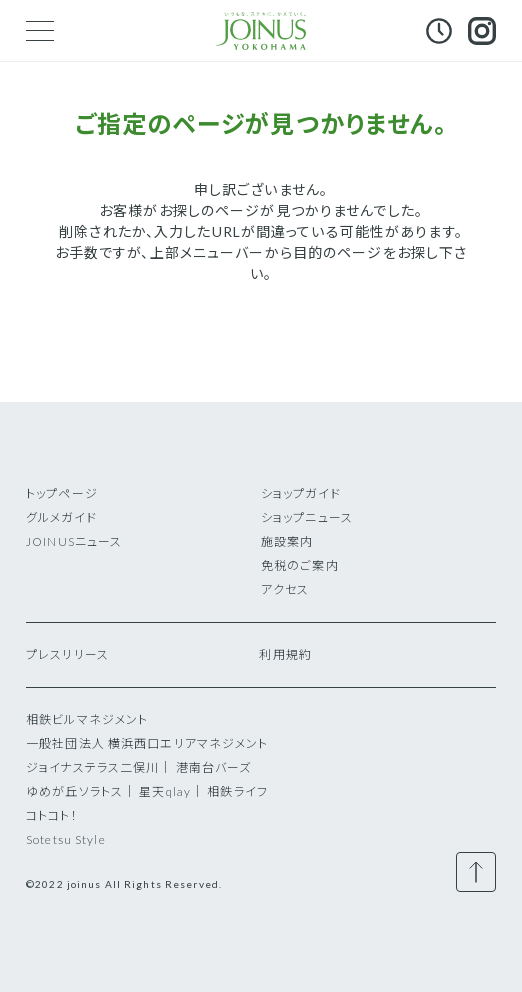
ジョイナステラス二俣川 (92, 767)
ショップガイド (301, 493)
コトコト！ (52, 815)
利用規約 (285, 654)
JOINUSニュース (74, 541)
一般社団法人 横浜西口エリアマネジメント (147, 743)
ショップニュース (307, 517)
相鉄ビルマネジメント (87, 719)
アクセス (285, 589)
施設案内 (287, 541)
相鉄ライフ (237, 791)
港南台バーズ (214, 767)
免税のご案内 (300, 565)
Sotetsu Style (66, 839)
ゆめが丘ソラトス (74, 791)
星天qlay (165, 791)
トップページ (62, 493)
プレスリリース (67, 654)
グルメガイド (61, 517)
